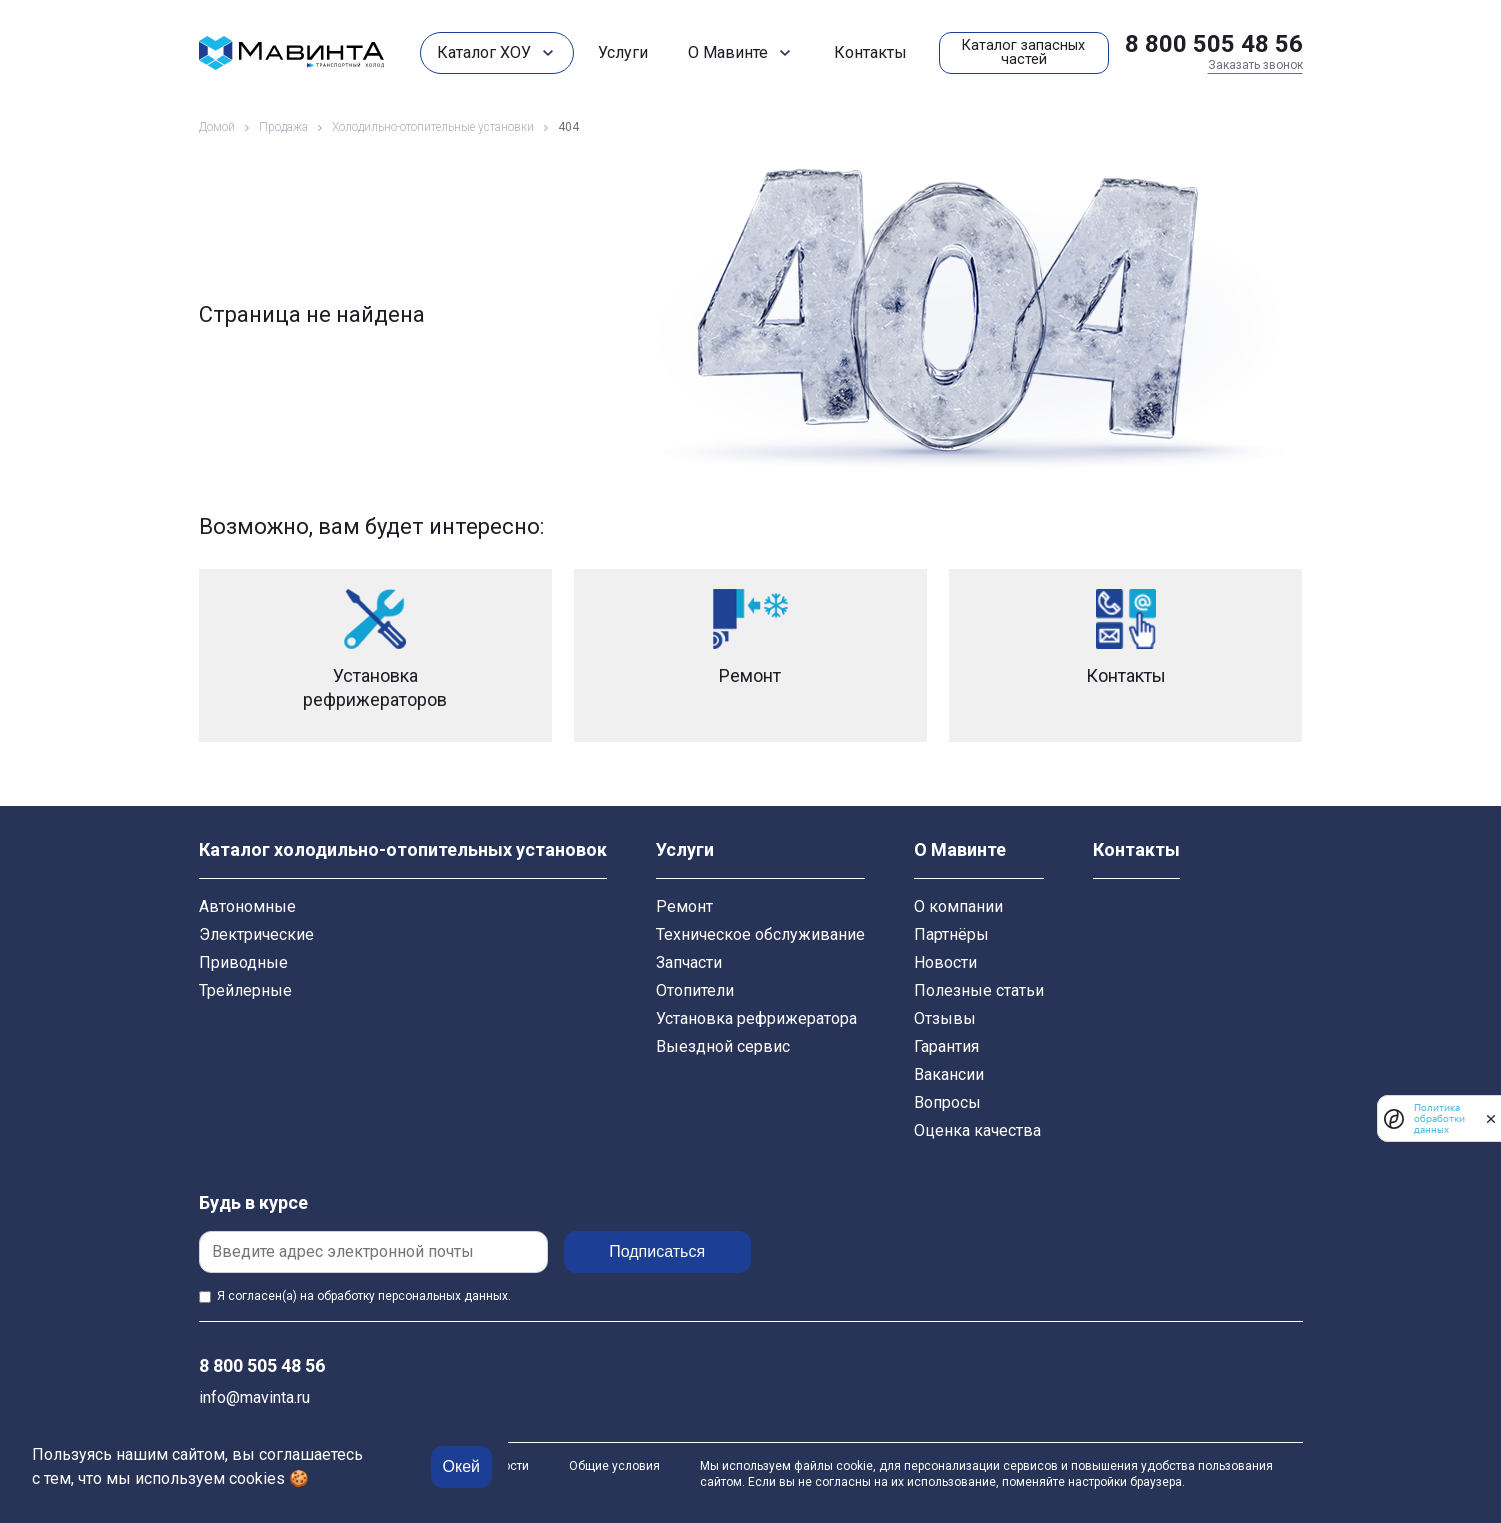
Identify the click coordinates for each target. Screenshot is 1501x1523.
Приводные (243, 962)
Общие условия (614, 1466)
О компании (958, 906)
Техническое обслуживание (760, 934)
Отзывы (945, 1018)
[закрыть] (1491, 1119)
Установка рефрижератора (756, 1018)
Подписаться (663, 1251)
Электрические (256, 934)
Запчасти (689, 962)
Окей (461, 1466)
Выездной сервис (723, 1046)
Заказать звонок (1255, 65)
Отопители (695, 990)
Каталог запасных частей (1023, 52)
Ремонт (684, 906)
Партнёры (951, 934)
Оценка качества (977, 1130)
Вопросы (947, 1102)
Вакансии (949, 1074)
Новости (945, 962)
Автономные (247, 906)
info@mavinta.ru (254, 1397)
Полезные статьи (979, 990)
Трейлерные (245, 990)
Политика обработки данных (1439, 1118)
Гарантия (946, 1046)
